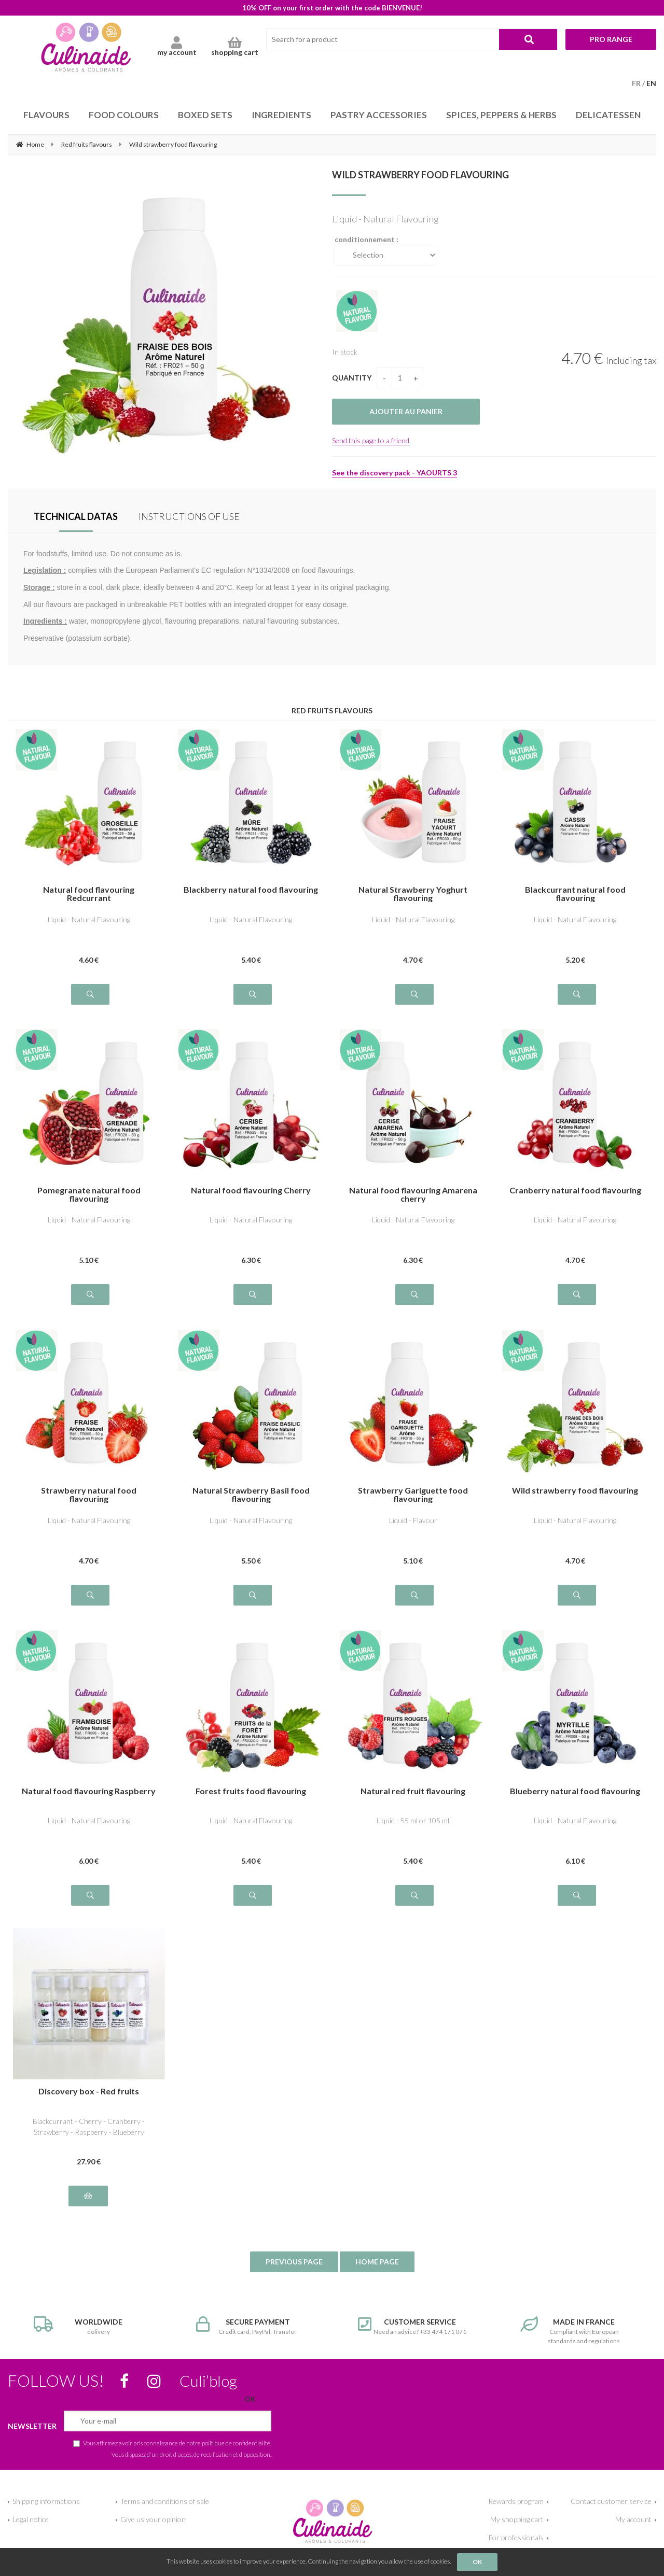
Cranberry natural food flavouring (575, 1190)
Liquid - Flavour (413, 1520)
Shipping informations (46, 2501)
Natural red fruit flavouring (413, 1791)
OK (477, 2562)
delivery (89, 2325)
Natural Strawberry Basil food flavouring (251, 1494)
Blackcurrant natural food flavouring (575, 893)
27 (89, 2161)
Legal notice (30, 2519)
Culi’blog (208, 2380)
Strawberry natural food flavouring (88, 1494)
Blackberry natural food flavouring (251, 889)
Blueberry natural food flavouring (575, 1791)
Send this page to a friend (370, 440)
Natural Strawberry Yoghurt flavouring (412, 893)
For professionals (516, 2537)
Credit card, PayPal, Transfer (251, 2325)
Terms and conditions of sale (164, 2501)
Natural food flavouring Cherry (251, 1190)
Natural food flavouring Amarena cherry (413, 1194)
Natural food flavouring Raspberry (89, 1791)
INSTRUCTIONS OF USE (189, 516)
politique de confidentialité (236, 2442)
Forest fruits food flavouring (251, 1791)
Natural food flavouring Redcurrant (88, 893)
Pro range (611, 39)
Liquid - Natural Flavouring (89, 919)
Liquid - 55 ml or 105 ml (413, 1820)
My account (633, 2519)
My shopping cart (517, 2519)
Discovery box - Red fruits (88, 2091)
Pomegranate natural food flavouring (89, 1194)
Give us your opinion (153, 2519)
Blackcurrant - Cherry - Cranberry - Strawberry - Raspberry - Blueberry (89, 2126)
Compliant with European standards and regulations (575, 2330)
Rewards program (516, 2501)
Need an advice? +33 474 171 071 (413, 2325)
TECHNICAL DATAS (76, 516)
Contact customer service (611, 2501)
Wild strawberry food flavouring (420, 174)
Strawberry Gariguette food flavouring (413, 1494)
